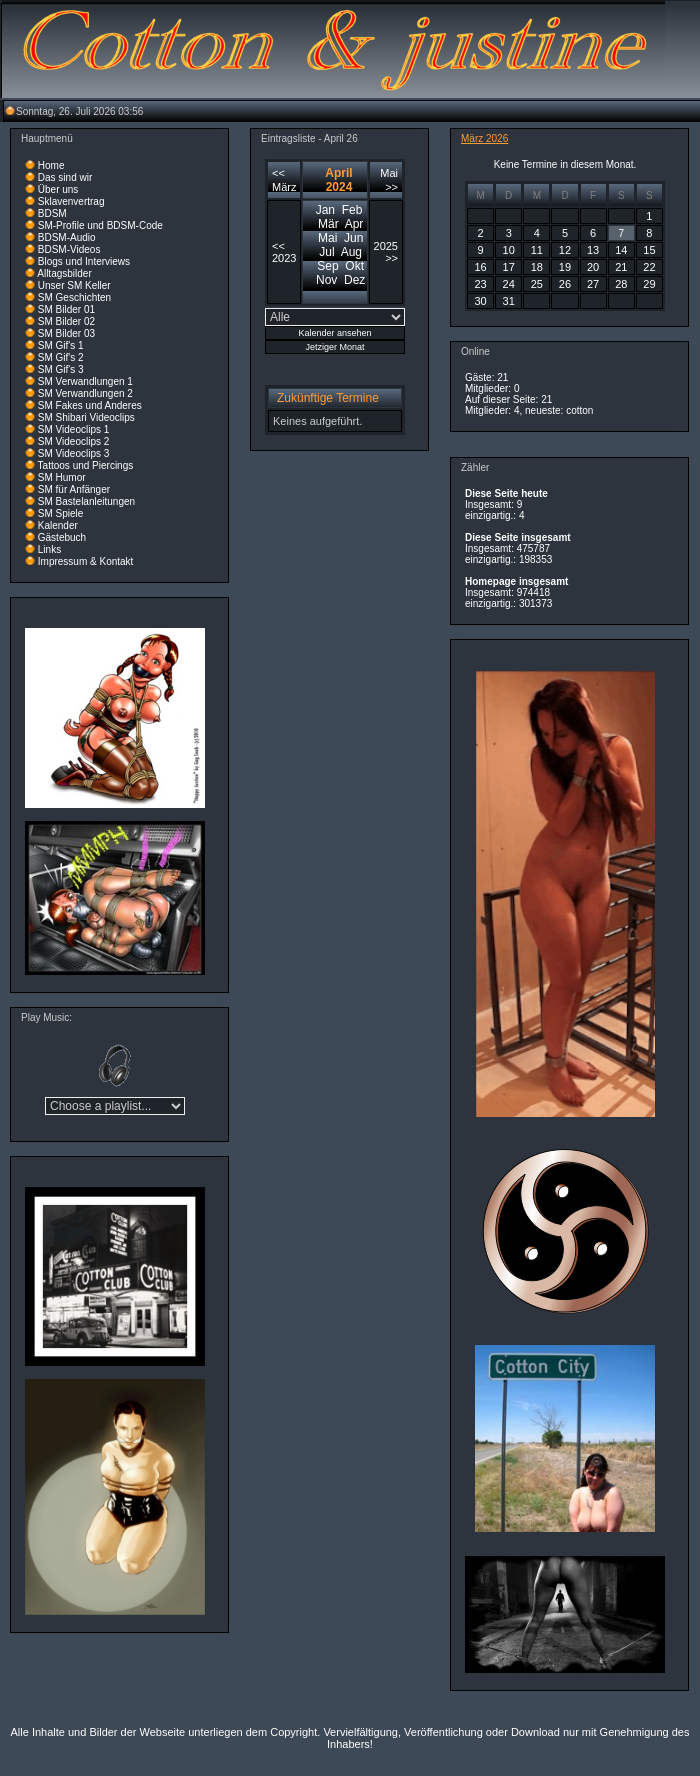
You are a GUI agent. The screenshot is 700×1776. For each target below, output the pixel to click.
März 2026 (484, 138)
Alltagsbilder (64, 273)
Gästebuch (62, 537)
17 (509, 267)
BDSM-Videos (69, 249)
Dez (354, 280)
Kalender (58, 525)
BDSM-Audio (67, 237)
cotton (579, 410)
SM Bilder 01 (66, 309)
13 (593, 250)
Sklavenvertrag (71, 201)
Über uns (58, 189)
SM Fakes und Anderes (90, 405)
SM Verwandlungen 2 (85, 393)
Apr (354, 224)
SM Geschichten (74, 297)
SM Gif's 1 (61, 345)
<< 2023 (284, 252)
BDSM (52, 213)
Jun (353, 238)
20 (593, 267)
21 (621, 267)
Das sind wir (65, 177)
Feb (352, 210)
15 (649, 250)
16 (480, 267)
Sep (327, 266)
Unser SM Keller (74, 285)
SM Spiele (61, 513)
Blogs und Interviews (84, 261)
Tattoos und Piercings (86, 465)
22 (649, 267)
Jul (326, 252)
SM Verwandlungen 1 (85, 381)
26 (565, 284)
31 (509, 301)
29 (649, 284)
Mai (327, 238)
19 (565, 267)
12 (565, 250)
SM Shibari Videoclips (86, 417)
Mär (328, 224)
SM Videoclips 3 (74, 453)
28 (621, 284)
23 (480, 284)
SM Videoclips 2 (74, 441)
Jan (325, 210)
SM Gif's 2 (61, 357)
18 (537, 267)
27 (593, 284)
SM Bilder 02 (66, 321)
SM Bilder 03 (66, 333)
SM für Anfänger (74, 489)
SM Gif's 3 (61, 369)
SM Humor (62, 477)
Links (49, 549)
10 (509, 250)
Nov (326, 280)
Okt (354, 266)
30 (480, 301)
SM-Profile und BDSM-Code (100, 225)
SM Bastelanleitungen (86, 501)
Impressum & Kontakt (86, 561)
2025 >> (386, 252)
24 (509, 284)
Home (51, 165)
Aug (351, 252)
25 (537, 284)
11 (537, 250)
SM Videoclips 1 (74, 429)
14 (621, 250)
